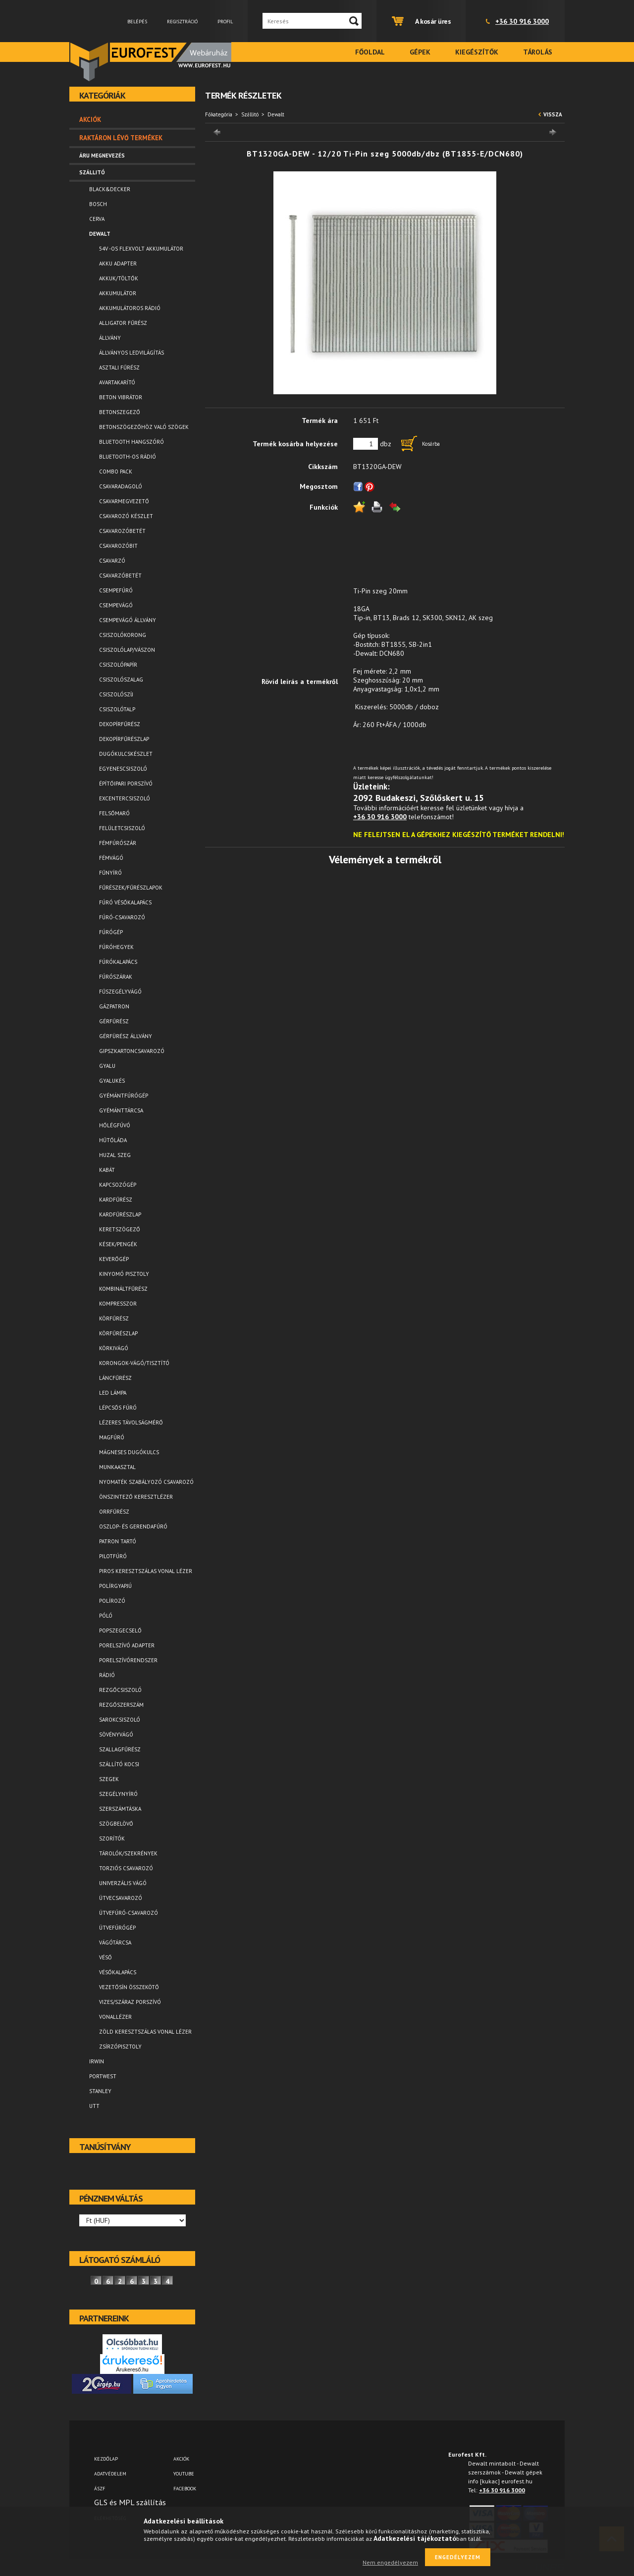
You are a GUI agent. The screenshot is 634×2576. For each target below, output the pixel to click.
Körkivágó (113, 1348)
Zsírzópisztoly (120, 2046)
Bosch (98, 204)
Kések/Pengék (118, 1244)
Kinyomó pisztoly (124, 1273)
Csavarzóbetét (120, 575)
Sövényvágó (116, 1734)
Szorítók (112, 1838)
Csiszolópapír (118, 664)
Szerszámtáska (120, 1808)
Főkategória (218, 114)
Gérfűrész (114, 1021)
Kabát (107, 1169)
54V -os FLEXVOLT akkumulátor (141, 248)
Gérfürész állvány (125, 1036)
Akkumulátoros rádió (129, 308)
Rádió (107, 1675)
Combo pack (115, 471)
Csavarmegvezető (124, 501)
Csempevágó (116, 605)
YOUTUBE (183, 2474)
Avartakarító (117, 382)
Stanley (100, 2091)
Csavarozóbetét (122, 530)
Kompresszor (118, 1303)
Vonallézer (115, 2016)
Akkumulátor (117, 293)
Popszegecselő (120, 1630)
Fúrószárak (115, 976)
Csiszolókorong (122, 634)
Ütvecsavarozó (120, 1897)
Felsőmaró (114, 813)
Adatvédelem (110, 2474)
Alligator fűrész (123, 322)
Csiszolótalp (117, 709)
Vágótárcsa (115, 1942)
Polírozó (112, 1600)
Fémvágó (111, 857)
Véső (105, 1957)
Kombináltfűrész (123, 1288)
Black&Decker (109, 189)
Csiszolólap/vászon (127, 649)
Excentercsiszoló (124, 798)
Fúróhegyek (116, 947)
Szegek (109, 1779)
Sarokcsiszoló (119, 1719)
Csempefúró (116, 590)
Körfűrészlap (118, 1333)
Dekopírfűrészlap (124, 739)
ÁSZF (99, 2488)
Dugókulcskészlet (126, 753)
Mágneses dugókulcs (129, 1452)
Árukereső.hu (132, 2369)
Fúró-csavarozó (122, 917)
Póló (105, 1615)
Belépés (137, 21)
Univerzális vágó (123, 1883)
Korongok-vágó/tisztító (134, 1363)
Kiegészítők (476, 52)
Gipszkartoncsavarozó (131, 1051)
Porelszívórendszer (128, 1660)
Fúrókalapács (118, 961)
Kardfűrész (115, 1199)
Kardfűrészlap (120, 1214)
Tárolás (537, 52)
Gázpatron (114, 1006)
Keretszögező (119, 1229)
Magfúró (111, 1437)
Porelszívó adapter (127, 1645)
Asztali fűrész (119, 367)
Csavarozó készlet (126, 516)
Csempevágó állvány (127, 620)
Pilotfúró (113, 1556)
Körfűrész (114, 1318)
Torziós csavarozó (126, 1868)
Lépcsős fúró (118, 1407)
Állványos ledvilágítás (131, 352)
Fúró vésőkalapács (125, 902)
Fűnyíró (110, 872)
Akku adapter (118, 263)
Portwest (102, 2076)
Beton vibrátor (120, 397)
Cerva (97, 218)
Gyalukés (112, 1080)
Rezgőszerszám (121, 1704)
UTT (94, 2106)
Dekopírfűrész (119, 724)
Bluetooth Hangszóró (131, 441)
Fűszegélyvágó (120, 991)
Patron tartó (117, 1541)
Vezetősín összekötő (129, 1987)
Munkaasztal (117, 1467)
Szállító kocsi (119, 1764)
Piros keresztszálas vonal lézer (145, 1571)
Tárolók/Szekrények (128, 1853)
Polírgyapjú (115, 1585)
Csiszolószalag (121, 679)
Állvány (110, 337)
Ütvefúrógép (117, 1927)
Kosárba (431, 443)
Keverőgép (114, 1259)
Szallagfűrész (120, 1749)
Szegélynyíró (118, 1793)
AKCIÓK (181, 2459)
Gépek (420, 52)
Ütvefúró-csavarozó (128, 1912)
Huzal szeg (115, 1155)
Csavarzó (112, 560)
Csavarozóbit (118, 545)
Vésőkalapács (117, 1972)
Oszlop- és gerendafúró (133, 1526)
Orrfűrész (114, 1511)
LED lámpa (112, 1392)
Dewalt (275, 114)
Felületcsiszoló (122, 828)
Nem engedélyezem (390, 2562)
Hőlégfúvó (114, 1125)
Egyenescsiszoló (123, 768)
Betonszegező (119, 412)
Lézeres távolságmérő (131, 1422)
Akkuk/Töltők (118, 278)
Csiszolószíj (116, 694)
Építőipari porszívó (126, 783)
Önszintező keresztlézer (136, 1496)
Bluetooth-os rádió (127, 456)
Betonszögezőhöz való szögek (144, 426)
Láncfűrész (115, 1377)
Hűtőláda (113, 1140)
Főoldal (370, 52)
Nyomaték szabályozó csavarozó (146, 1481)
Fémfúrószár (117, 843)
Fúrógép (111, 932)
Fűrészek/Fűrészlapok (130, 887)
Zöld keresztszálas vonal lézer (145, 2031)
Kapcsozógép (117, 1184)
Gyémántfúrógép (123, 1095)
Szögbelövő (116, 1823)
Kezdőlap (106, 2459)
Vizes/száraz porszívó (130, 2001)
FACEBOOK (184, 2488)
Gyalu (107, 1065)
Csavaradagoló (120, 486)
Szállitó (250, 114)
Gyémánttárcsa (121, 1110)
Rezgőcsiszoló (120, 1689)
